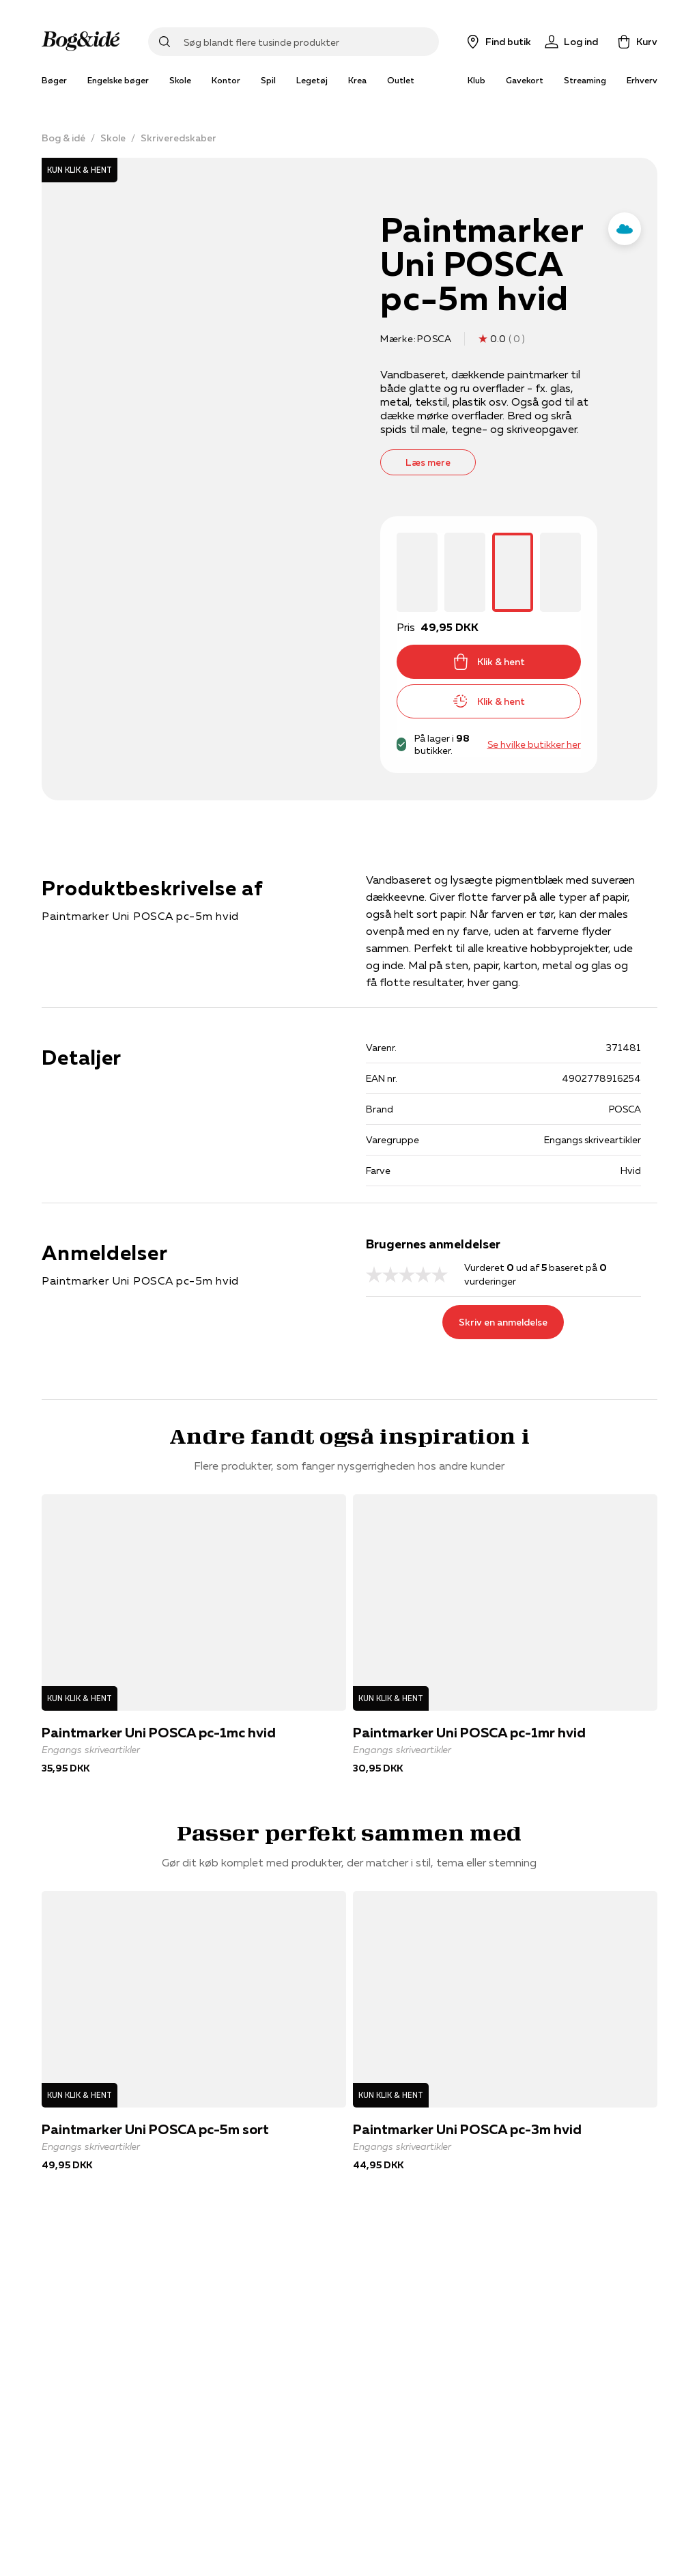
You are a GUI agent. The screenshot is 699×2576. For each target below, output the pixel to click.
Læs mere (428, 462)
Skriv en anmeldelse (503, 1322)
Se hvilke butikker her (534, 744)
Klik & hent (489, 662)
